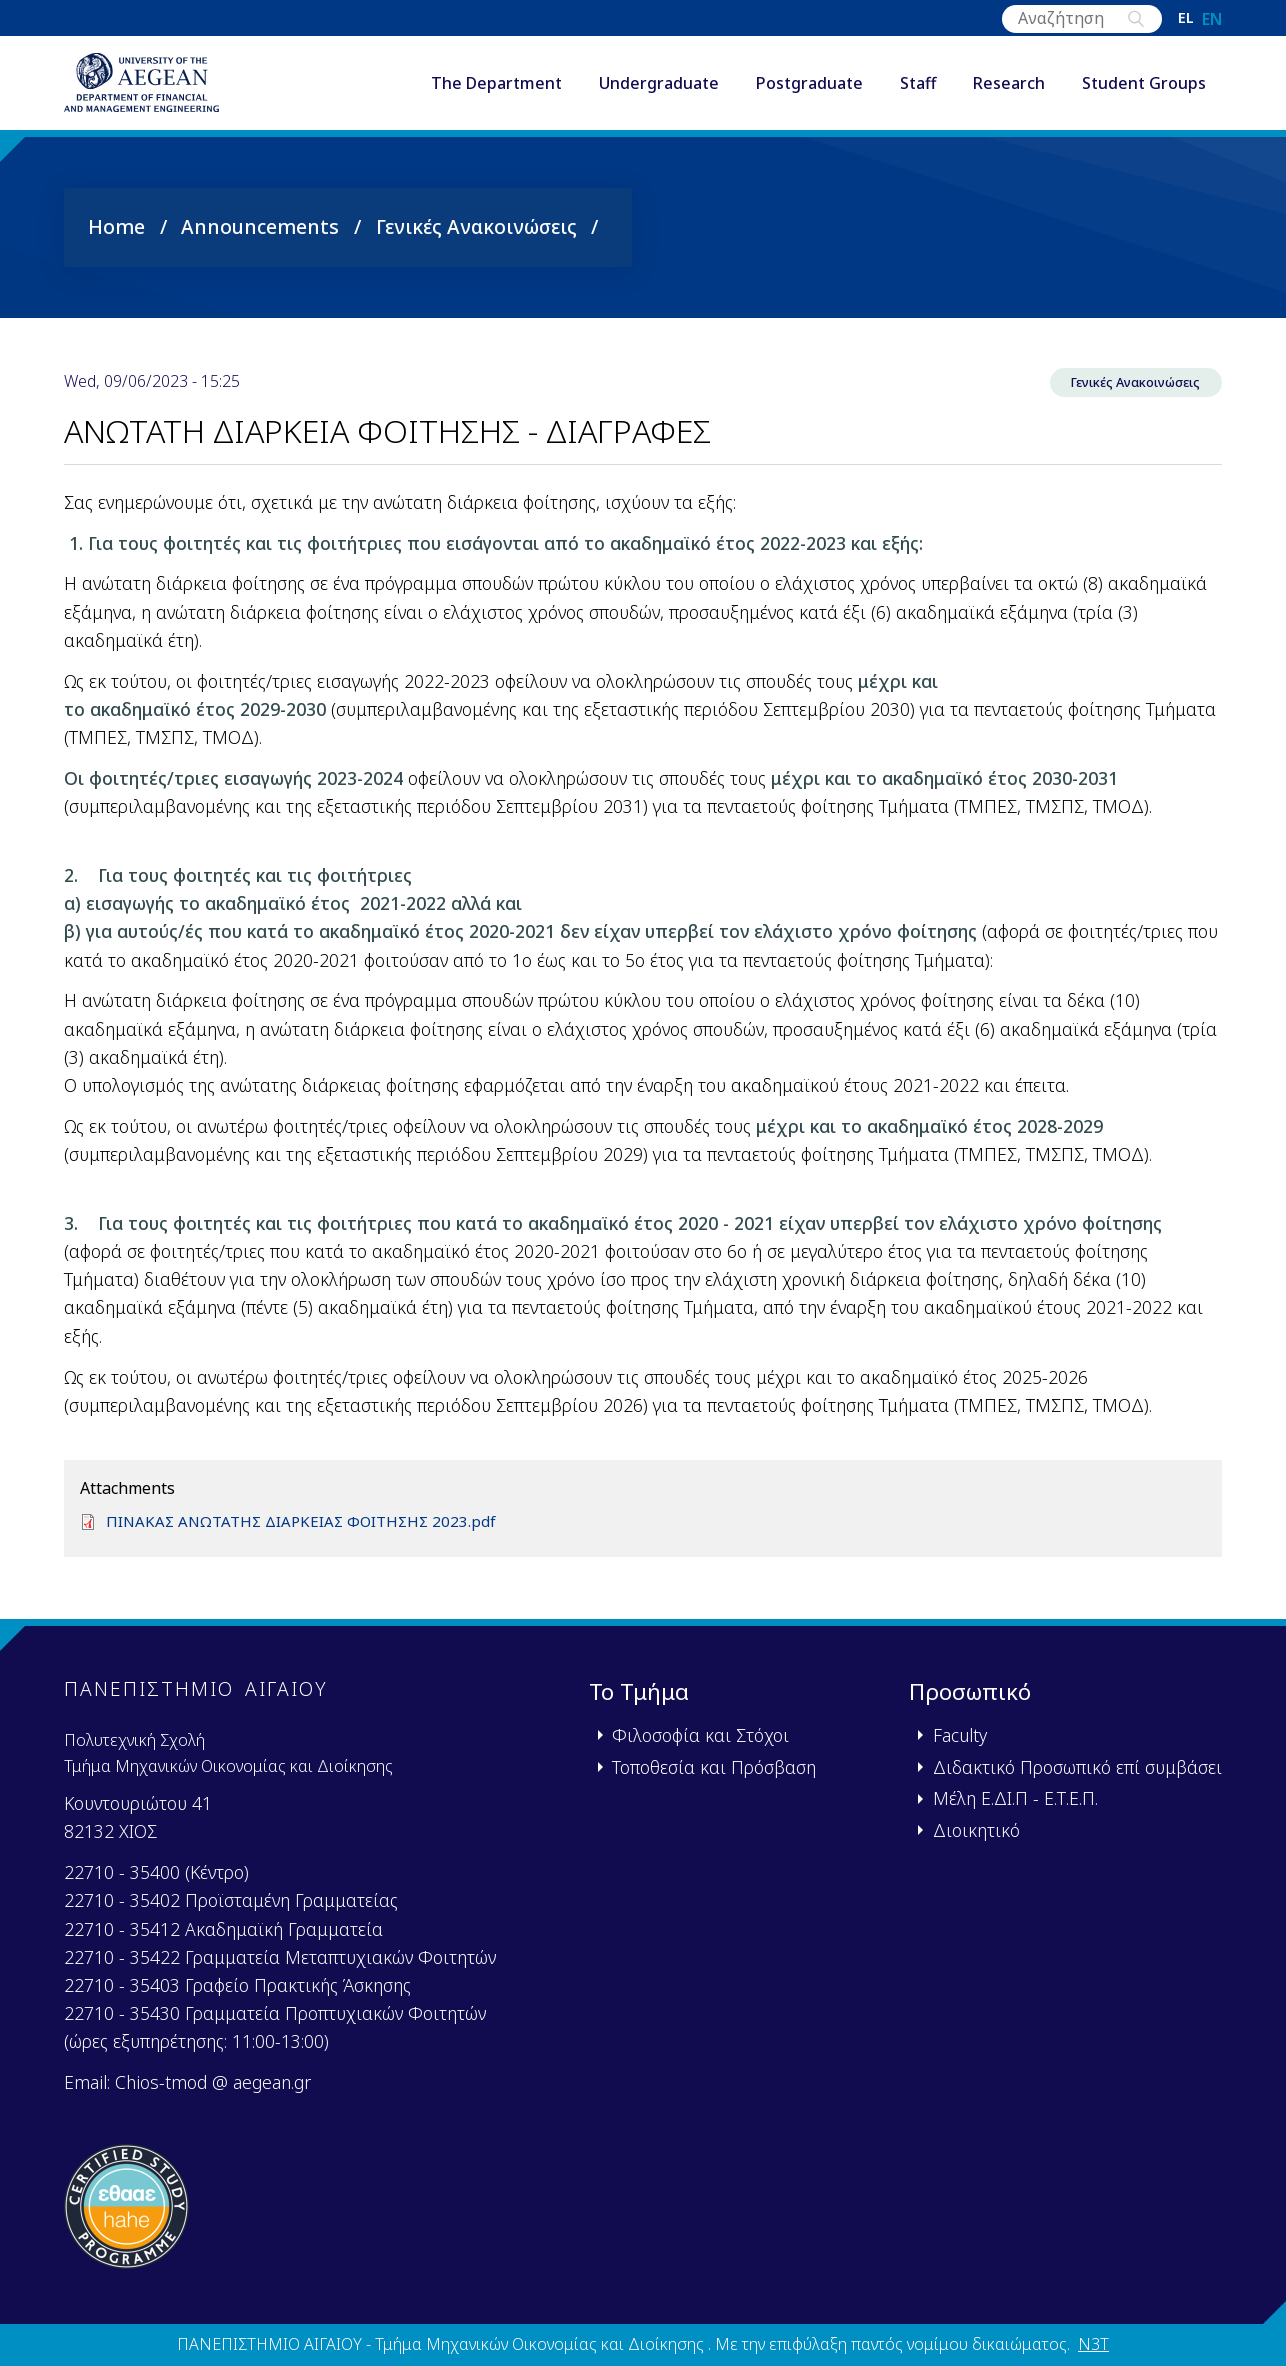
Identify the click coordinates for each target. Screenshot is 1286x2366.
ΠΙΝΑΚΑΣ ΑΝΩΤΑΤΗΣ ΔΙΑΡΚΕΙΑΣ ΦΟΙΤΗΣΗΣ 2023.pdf (309, 1535)
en (1212, 19)
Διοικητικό (976, 1830)
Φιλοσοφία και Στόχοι (700, 1735)
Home (116, 235)
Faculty (960, 1735)
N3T (1093, 2344)
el (1186, 19)
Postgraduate (809, 89)
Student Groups (1144, 89)
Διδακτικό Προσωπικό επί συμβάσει (1077, 1767)
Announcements (260, 235)
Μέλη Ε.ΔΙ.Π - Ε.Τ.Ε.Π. (1015, 1798)
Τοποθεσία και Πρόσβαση (714, 1767)
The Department (496, 89)
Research (1009, 89)
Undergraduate (659, 89)
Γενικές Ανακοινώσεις (476, 235)
